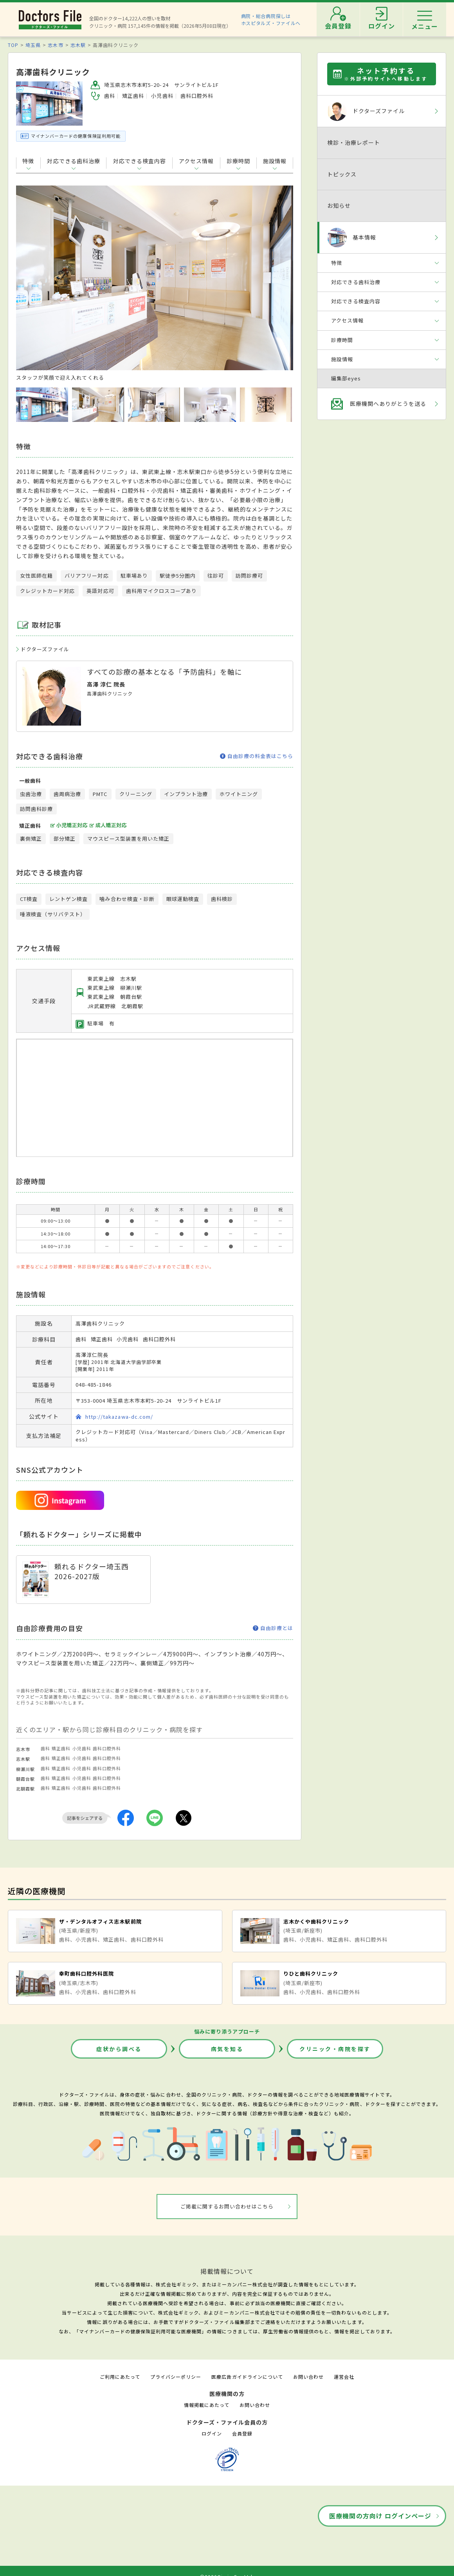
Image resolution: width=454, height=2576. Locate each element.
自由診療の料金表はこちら (256, 756)
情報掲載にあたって (206, 2404)
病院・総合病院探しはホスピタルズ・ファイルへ (271, 19)
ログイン (212, 2433)
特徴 (28, 161)
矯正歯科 (61, 1748)
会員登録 (242, 2433)
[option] (154, 283)
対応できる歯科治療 (73, 161)
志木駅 (78, 44)
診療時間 (238, 161)
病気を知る (227, 2049)
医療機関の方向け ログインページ (380, 2515)
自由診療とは (273, 1628)
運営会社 (344, 2376)
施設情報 (274, 161)
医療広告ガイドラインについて (247, 2376)
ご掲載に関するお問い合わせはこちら (227, 2206)
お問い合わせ (308, 2376)
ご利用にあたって (120, 2376)
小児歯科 (81, 1748)
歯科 (45, 1748)
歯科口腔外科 (107, 1748)
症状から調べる (119, 2049)
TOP (13, 44)
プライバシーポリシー (175, 2376)
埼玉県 (33, 44)
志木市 (55, 44)
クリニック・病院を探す (335, 2049)
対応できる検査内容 (139, 161)
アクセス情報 (196, 161)
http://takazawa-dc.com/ (119, 1416)
